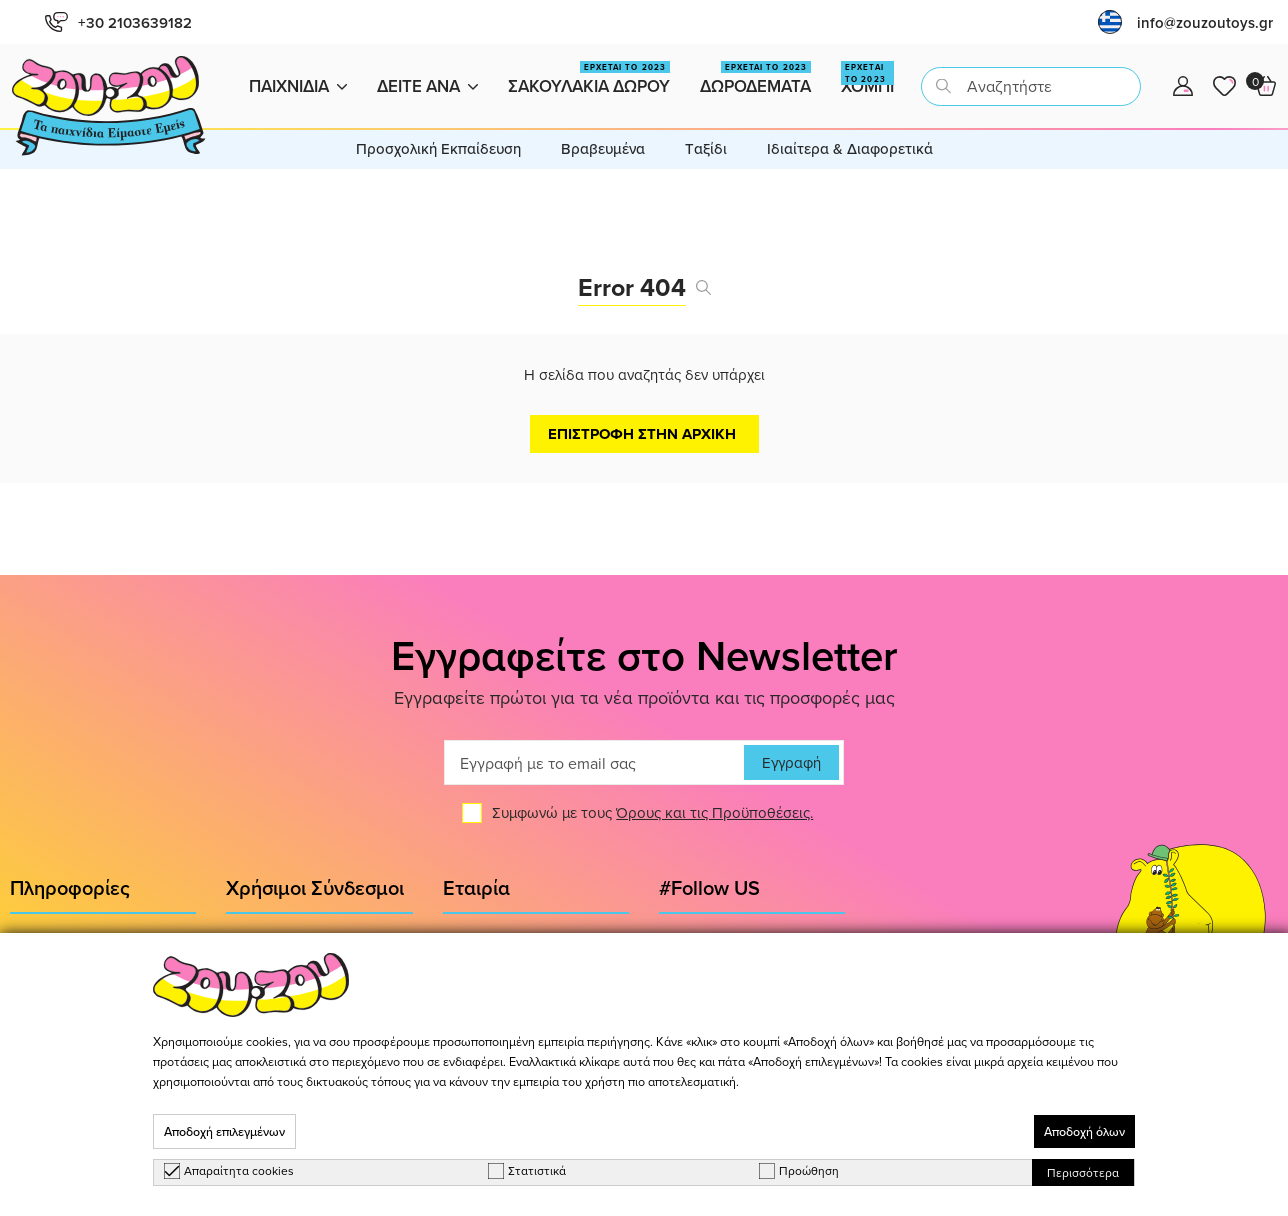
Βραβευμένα (603, 148)
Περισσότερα (1083, 1172)
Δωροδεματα (755, 79)
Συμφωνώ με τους (652, 812)
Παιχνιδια (298, 86)
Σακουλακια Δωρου (589, 79)
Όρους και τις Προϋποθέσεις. (714, 812)
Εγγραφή (791, 762)
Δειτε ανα (427, 86)
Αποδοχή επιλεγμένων (224, 1131)
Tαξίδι (706, 148)
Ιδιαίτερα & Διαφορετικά (850, 148)
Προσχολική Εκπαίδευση (438, 148)
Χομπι (867, 79)
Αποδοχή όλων (1084, 1131)
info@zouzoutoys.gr (1205, 22)
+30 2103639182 (118, 22)
